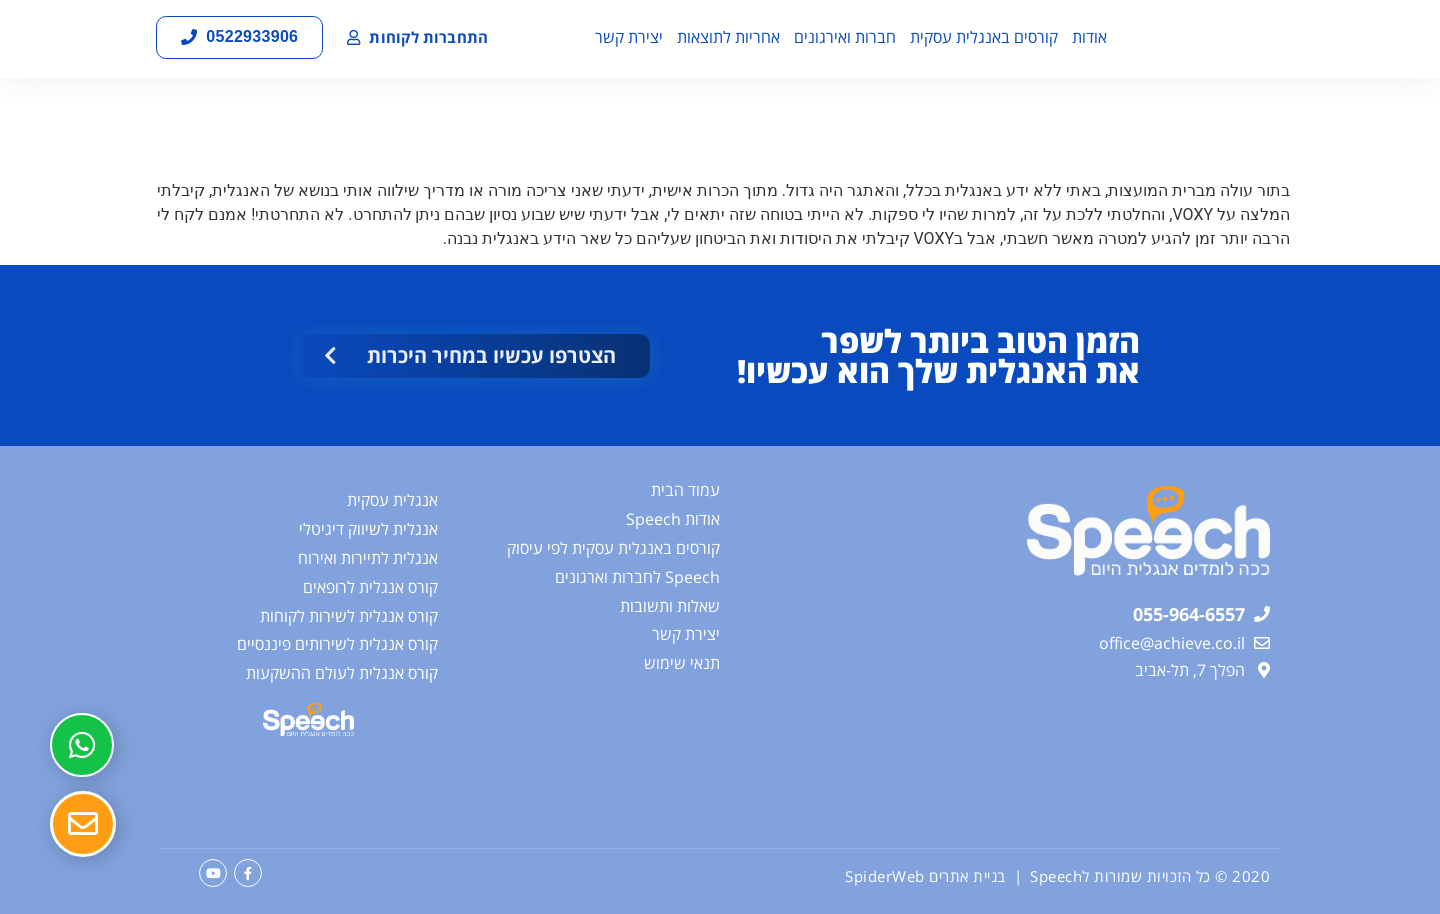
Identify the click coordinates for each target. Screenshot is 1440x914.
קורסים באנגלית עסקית (984, 37)
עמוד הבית (685, 490)
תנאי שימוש (682, 663)
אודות (1089, 37)
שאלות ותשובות (670, 606)
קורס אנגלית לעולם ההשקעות (342, 673)
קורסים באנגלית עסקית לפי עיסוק (613, 548)
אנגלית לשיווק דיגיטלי (368, 529)
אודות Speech (673, 519)
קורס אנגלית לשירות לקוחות (349, 616)
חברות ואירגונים (845, 37)
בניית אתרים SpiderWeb (925, 876)
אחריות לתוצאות (728, 37)
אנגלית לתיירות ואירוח (368, 558)
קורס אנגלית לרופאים (370, 587)
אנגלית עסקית (392, 500)
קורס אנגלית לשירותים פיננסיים (337, 644)
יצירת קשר (629, 37)
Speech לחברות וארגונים (637, 577)
